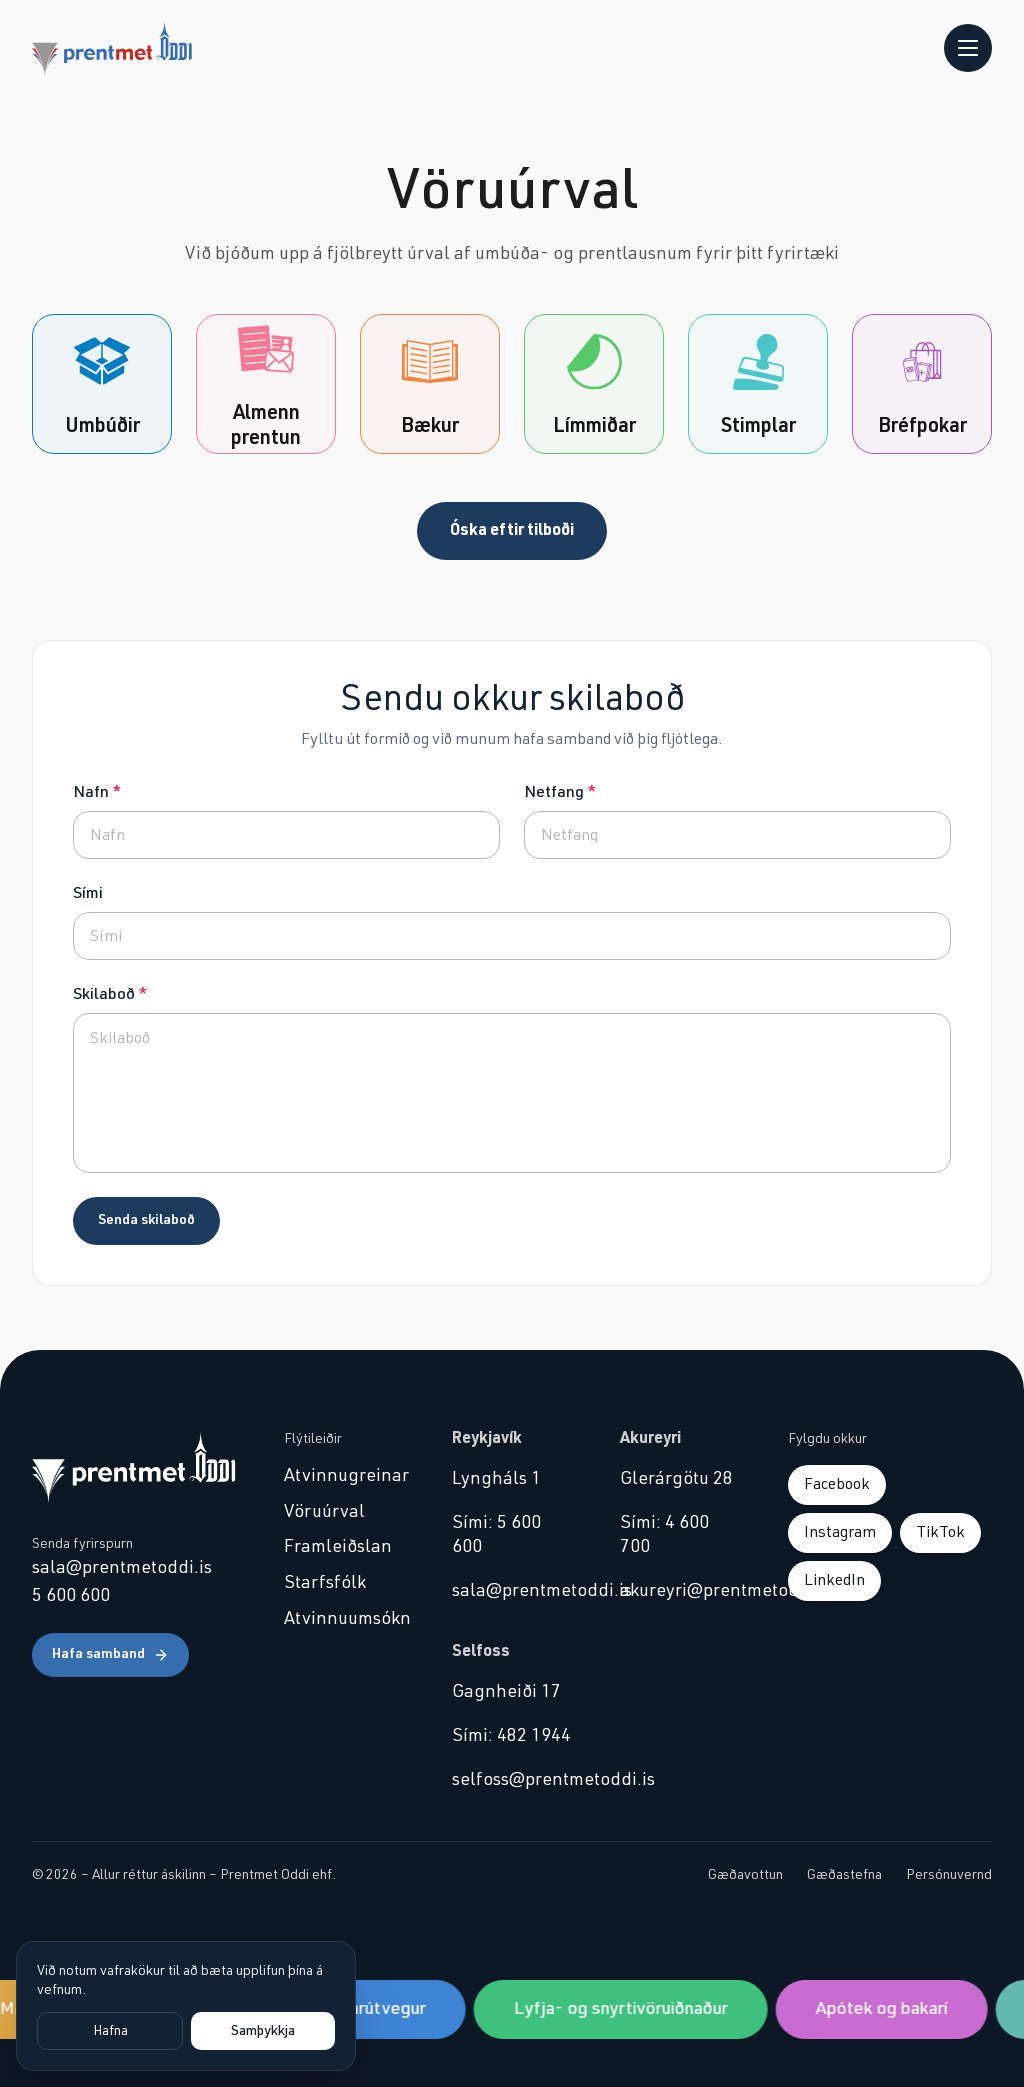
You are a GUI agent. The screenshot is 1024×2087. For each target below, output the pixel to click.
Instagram (840, 1532)
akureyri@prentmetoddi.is (680, 1591)
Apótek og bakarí (890, 2009)
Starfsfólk (325, 1583)
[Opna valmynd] (968, 48)
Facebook (837, 1484)
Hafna (110, 2031)
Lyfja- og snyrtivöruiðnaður (629, 2009)
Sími (88, 893)
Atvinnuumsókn (344, 1619)
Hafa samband (110, 1655)
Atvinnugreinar (344, 1476)
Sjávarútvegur (379, 2009)
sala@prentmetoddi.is (122, 1568)
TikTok (940, 1532)
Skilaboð (110, 994)
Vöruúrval (324, 1512)
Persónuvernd (949, 1875)
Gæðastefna (844, 1875)
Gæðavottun (745, 1875)
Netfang (560, 792)
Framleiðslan (338, 1547)
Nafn (97, 792)
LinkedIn (834, 1580)
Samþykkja (263, 2031)
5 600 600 (71, 1596)
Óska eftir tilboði (512, 530)
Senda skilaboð (146, 1220)
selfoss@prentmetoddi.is (512, 1780)
